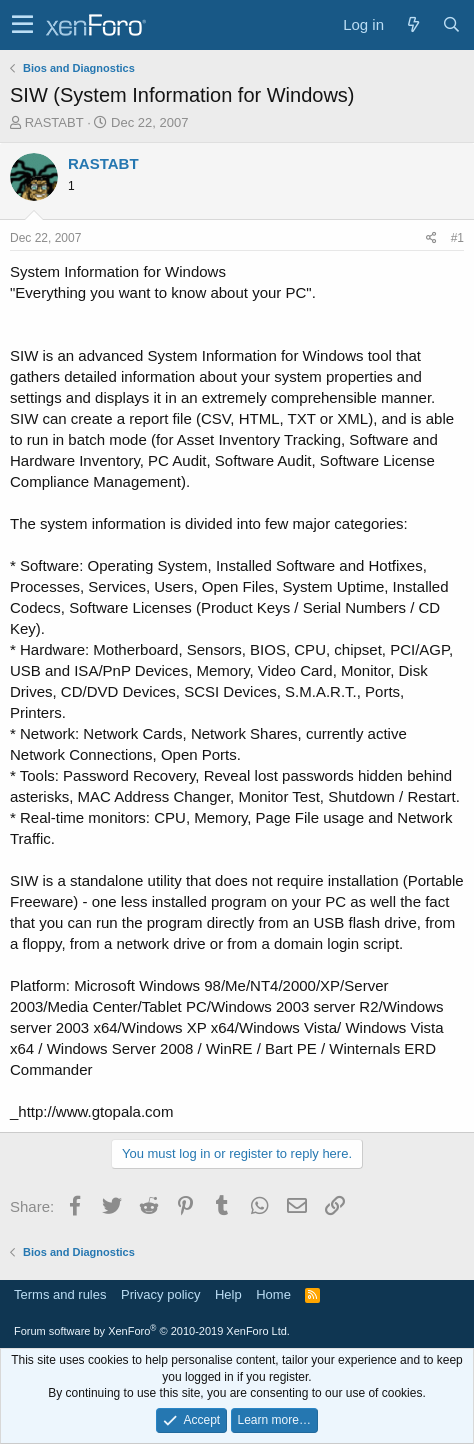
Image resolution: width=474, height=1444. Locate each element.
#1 (457, 238)
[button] (22, 25)
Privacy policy (160, 1294)
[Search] (451, 24)
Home (273, 1294)
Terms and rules (60, 1294)
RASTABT (54, 122)
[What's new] (413, 24)
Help (228, 1294)
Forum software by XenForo (152, 1331)
